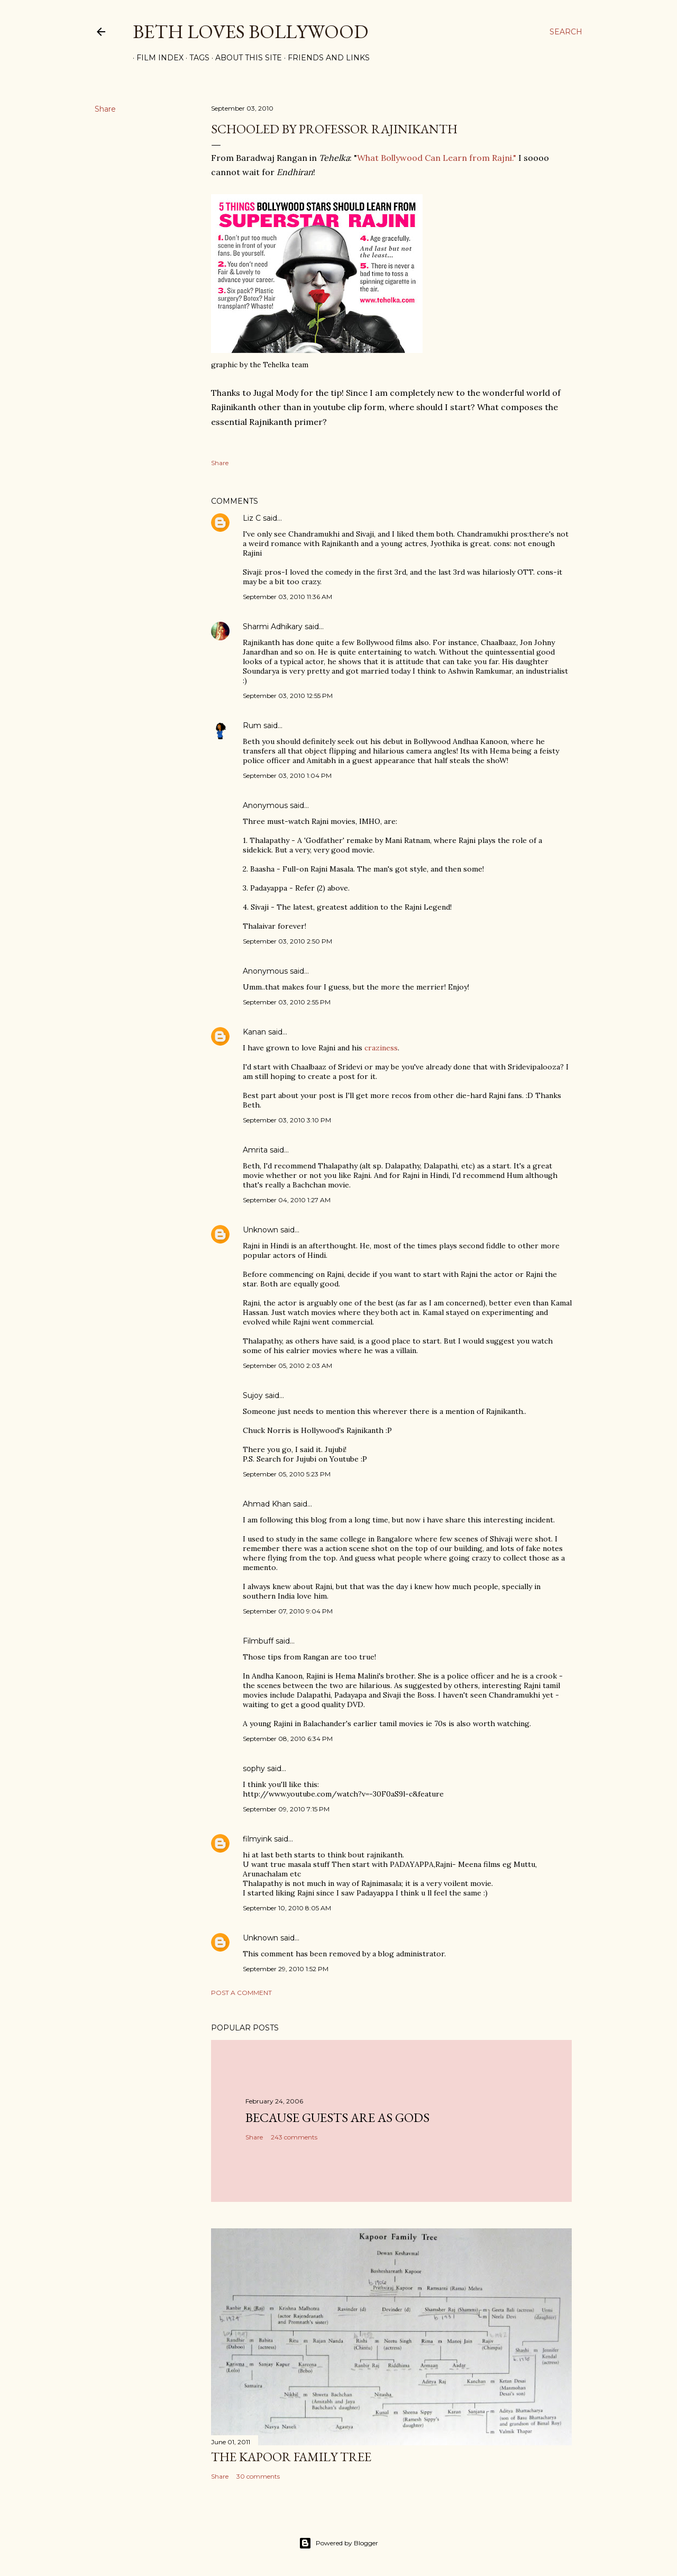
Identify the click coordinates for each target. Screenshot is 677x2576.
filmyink (257, 1839)
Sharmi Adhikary (273, 626)
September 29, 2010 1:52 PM (285, 1969)
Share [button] (105, 109)
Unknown (260, 1230)
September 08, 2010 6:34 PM (288, 1739)
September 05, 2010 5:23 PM (287, 1474)
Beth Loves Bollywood (250, 31)
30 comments (258, 2476)
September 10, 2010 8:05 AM (287, 1908)
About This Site (245, 57)
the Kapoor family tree (291, 2456)
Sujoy (253, 1395)
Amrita (255, 1150)
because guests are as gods (337, 2117)
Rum (252, 725)
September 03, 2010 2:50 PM (287, 941)
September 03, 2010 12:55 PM (288, 696)
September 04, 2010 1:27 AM (287, 1200)
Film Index (156, 57)
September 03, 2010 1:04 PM (287, 775)
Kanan (254, 1032)
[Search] (566, 31)
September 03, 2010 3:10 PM (287, 1120)
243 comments (294, 2137)
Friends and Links (325, 57)
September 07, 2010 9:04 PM (288, 1611)
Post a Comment (241, 1993)
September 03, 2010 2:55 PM (287, 1002)
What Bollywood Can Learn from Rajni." (436, 157)
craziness (381, 1048)
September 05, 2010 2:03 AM (287, 1365)
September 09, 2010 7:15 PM (286, 1809)
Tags (196, 57)
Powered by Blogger (338, 2543)
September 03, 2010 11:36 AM (287, 597)
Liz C (252, 518)
